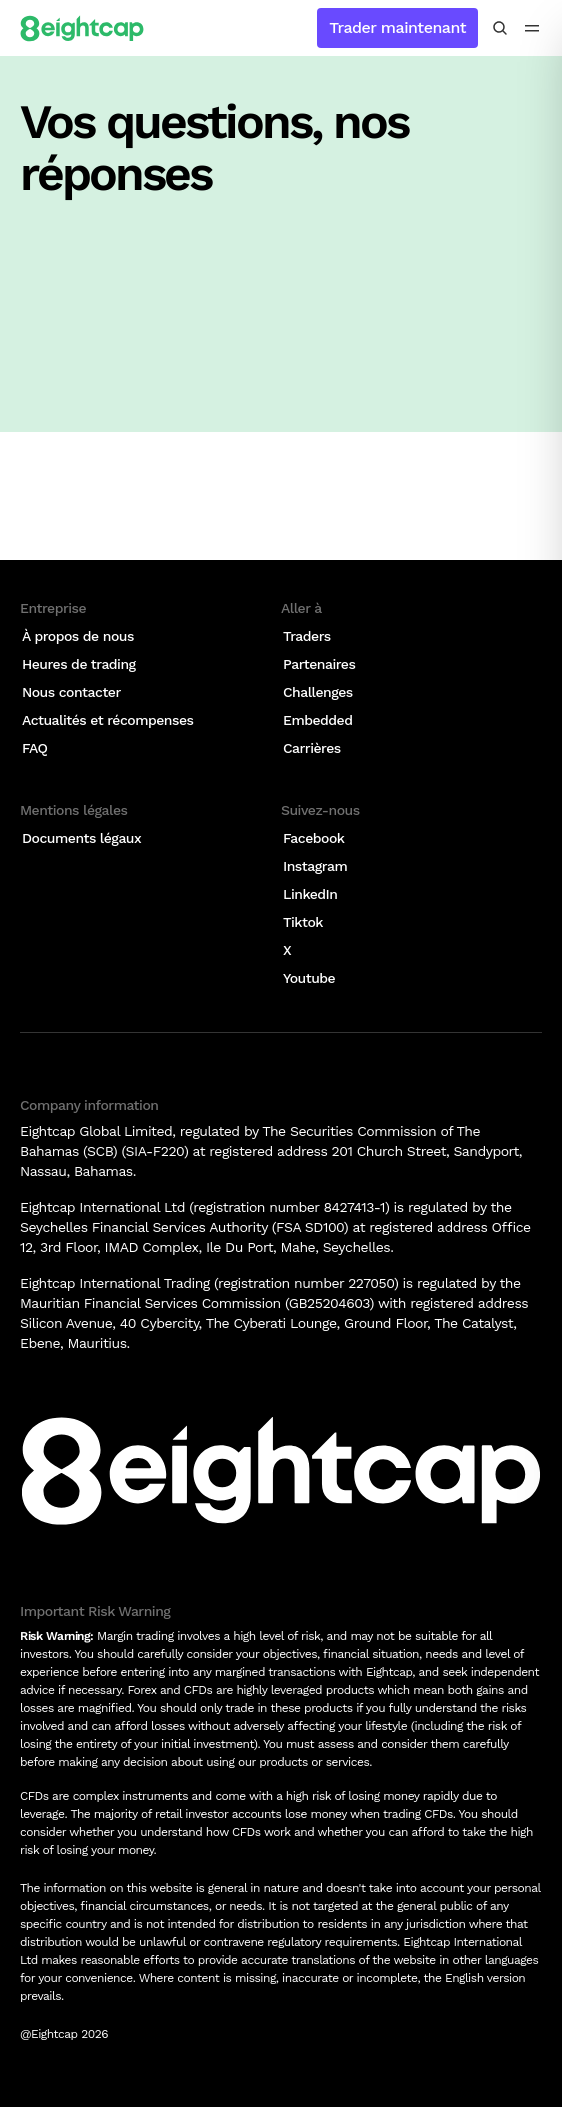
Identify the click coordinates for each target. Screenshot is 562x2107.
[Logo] (82, 28)
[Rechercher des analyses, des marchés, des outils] (500, 28)
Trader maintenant (397, 27)
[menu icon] (532, 28)
